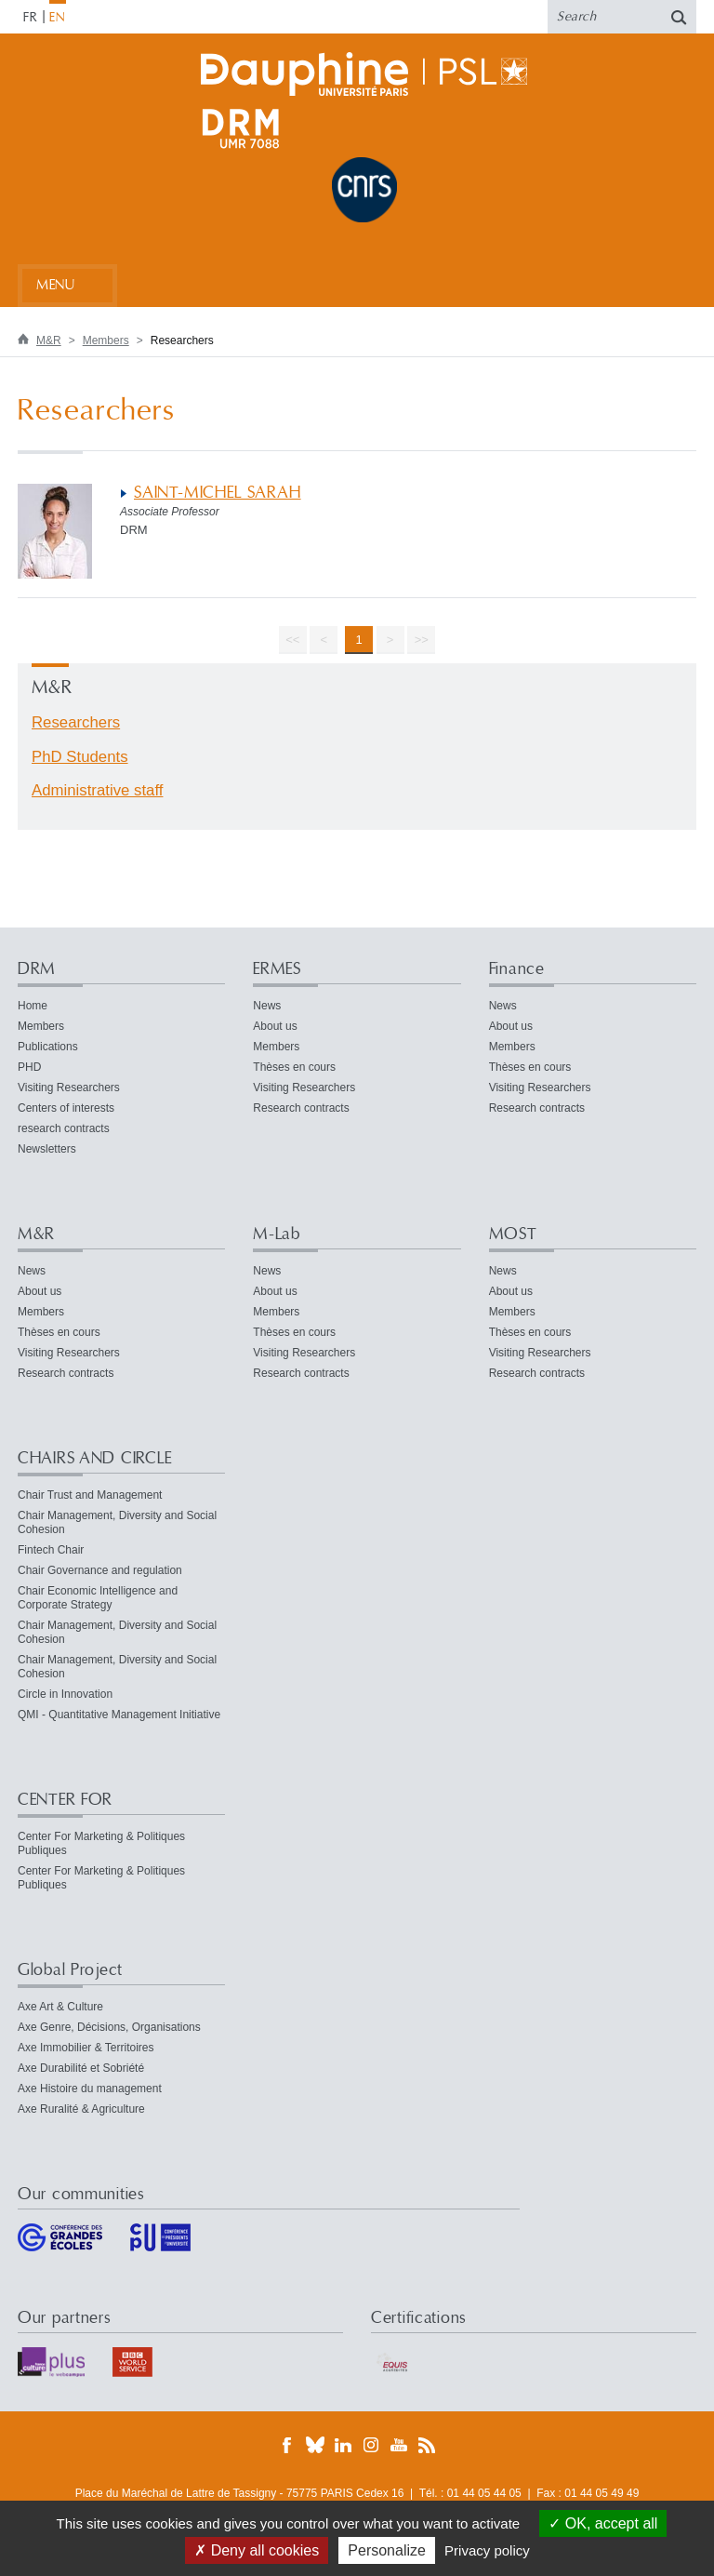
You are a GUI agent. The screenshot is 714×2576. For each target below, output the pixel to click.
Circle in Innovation (65, 1694)
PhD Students (80, 757)
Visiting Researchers (69, 1087)
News (267, 1005)
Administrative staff (97, 790)
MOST (513, 1234)
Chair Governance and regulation (100, 1570)
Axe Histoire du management (90, 2088)
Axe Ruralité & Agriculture (81, 2109)
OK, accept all (603, 2523)
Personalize (387, 2550)
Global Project (70, 1970)
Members (106, 340)
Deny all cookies (256, 2550)
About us (275, 1026)
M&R (48, 340)
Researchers (76, 722)
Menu (55, 285)
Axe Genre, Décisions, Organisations (109, 2027)
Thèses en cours (294, 1067)
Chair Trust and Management (90, 1495)
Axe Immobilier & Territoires (85, 2047)
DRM (37, 969)
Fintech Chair (51, 1549)
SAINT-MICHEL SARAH (217, 492)
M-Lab (276, 1234)
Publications (48, 1046)
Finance (517, 969)
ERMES (277, 969)
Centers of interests (66, 1107)
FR (30, 17)
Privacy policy (487, 2550)
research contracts (64, 1128)
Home (32, 1005)
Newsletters (47, 1148)
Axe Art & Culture (60, 2006)
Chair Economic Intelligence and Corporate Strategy (98, 1597)
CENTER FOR (65, 1799)
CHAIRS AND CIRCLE (94, 1458)
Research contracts (301, 1107)
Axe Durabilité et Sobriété (81, 2068)
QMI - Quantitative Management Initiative (119, 1714)
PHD (29, 1067)
